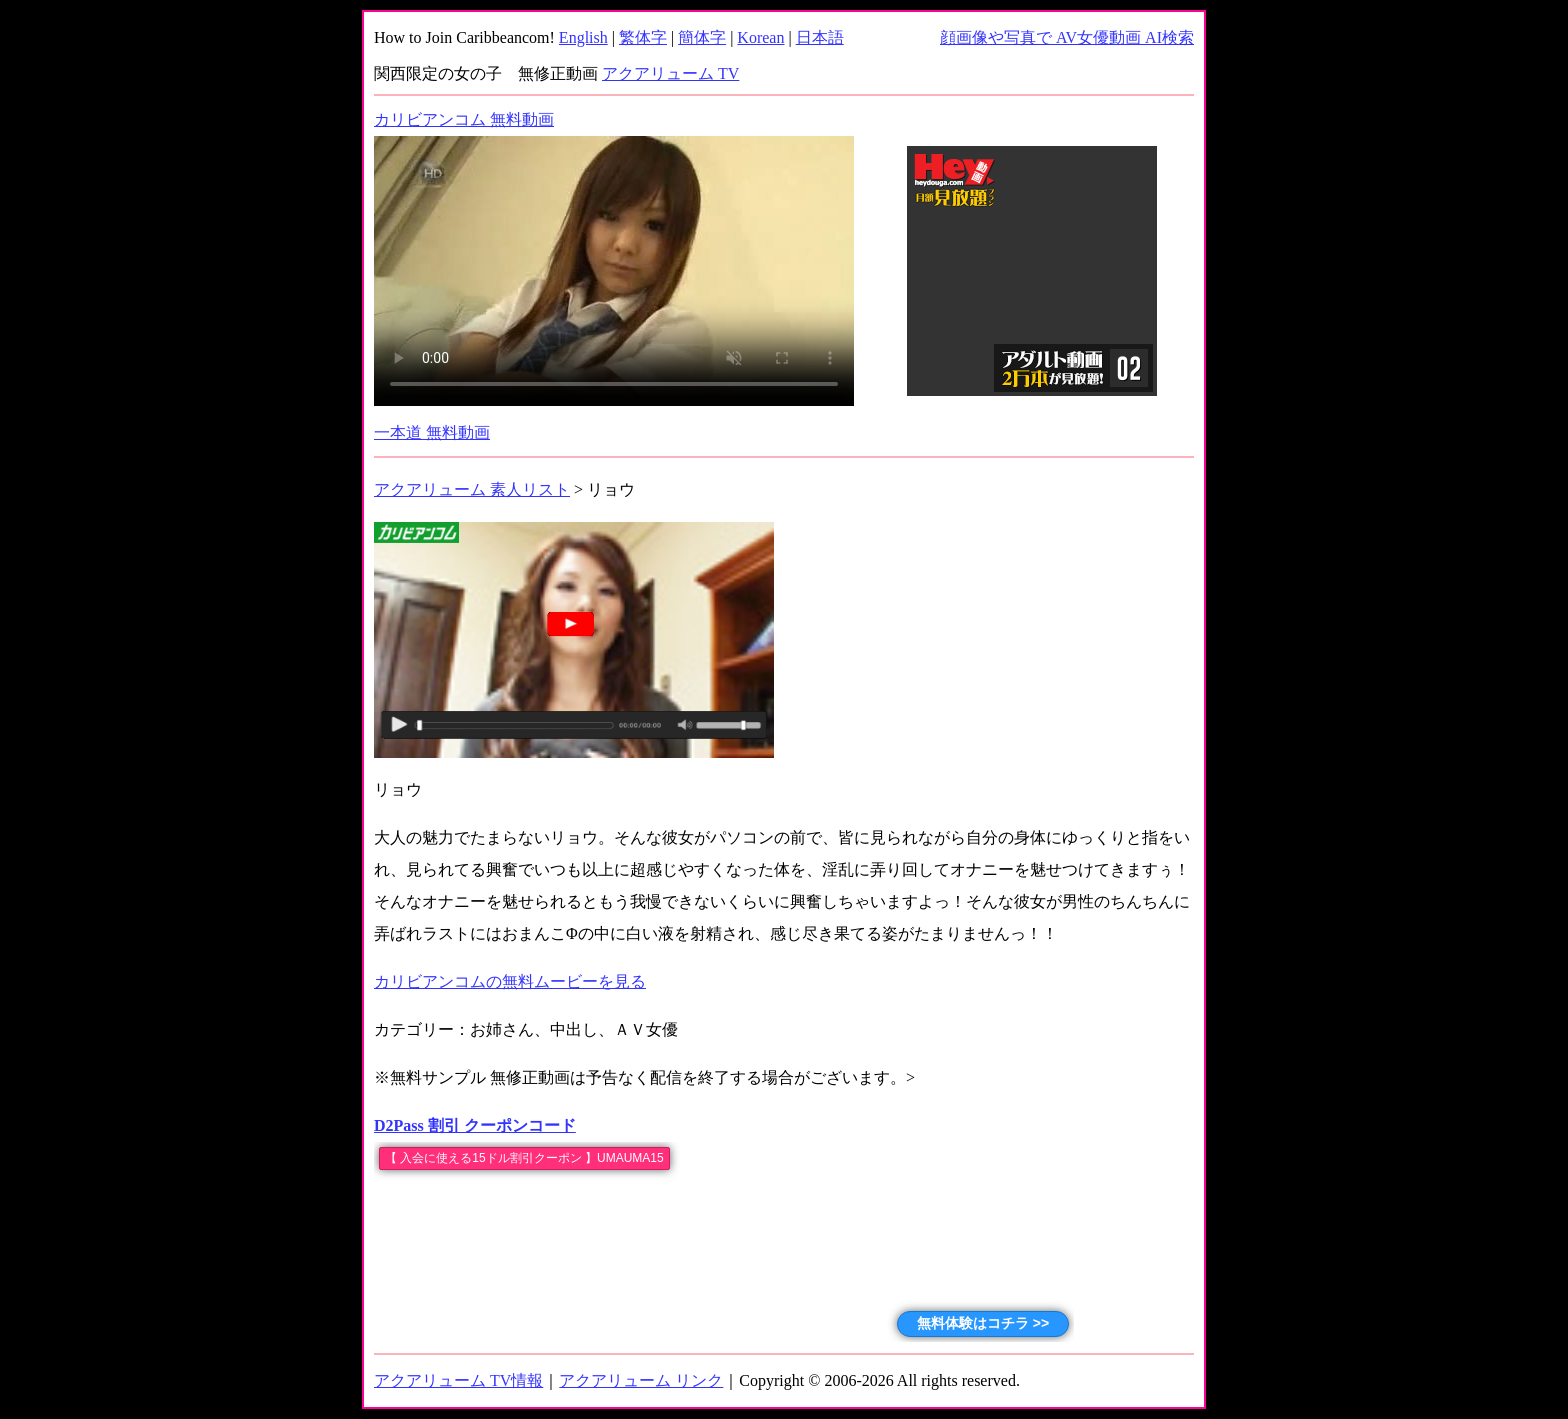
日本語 (820, 37)
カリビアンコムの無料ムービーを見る (510, 981)
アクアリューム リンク (641, 1380)
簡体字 (702, 37)
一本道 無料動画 (432, 432)
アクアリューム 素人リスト (472, 489)
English (583, 37)
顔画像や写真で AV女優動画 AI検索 (1067, 37)
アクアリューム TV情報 (458, 1380)
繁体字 (643, 37)
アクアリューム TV (670, 73)
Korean (760, 37)
